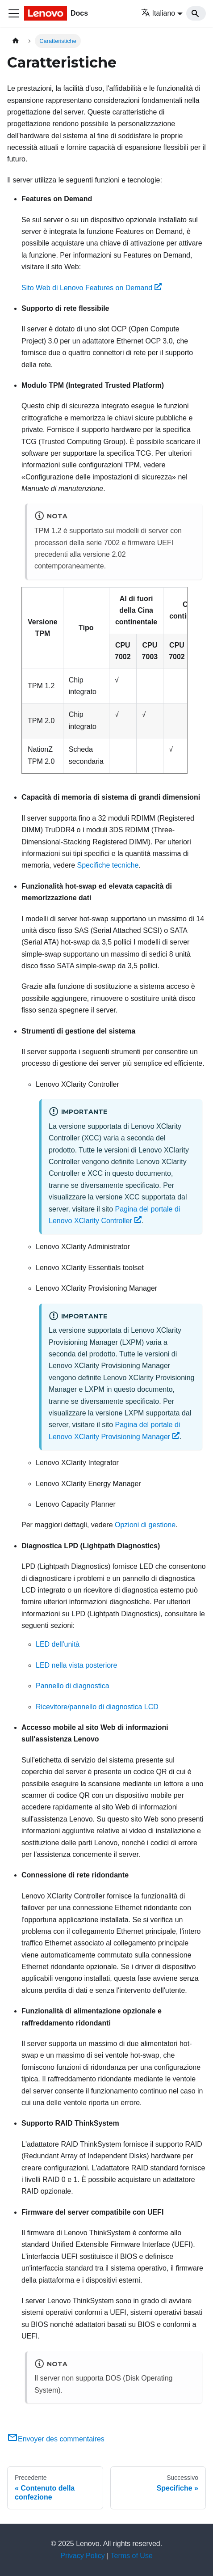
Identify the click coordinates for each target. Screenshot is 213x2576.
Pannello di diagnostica (72, 1686)
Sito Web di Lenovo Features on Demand (91, 288)
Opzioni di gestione (145, 1525)
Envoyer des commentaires (55, 2439)
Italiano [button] (158, 13)
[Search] (196, 13)
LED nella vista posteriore (76, 1665)
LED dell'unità (57, 1644)
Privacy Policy (82, 2555)
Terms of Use (132, 2555)
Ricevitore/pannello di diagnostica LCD (97, 1707)
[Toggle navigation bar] (14, 13)
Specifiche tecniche (108, 865)
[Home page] (15, 41)
